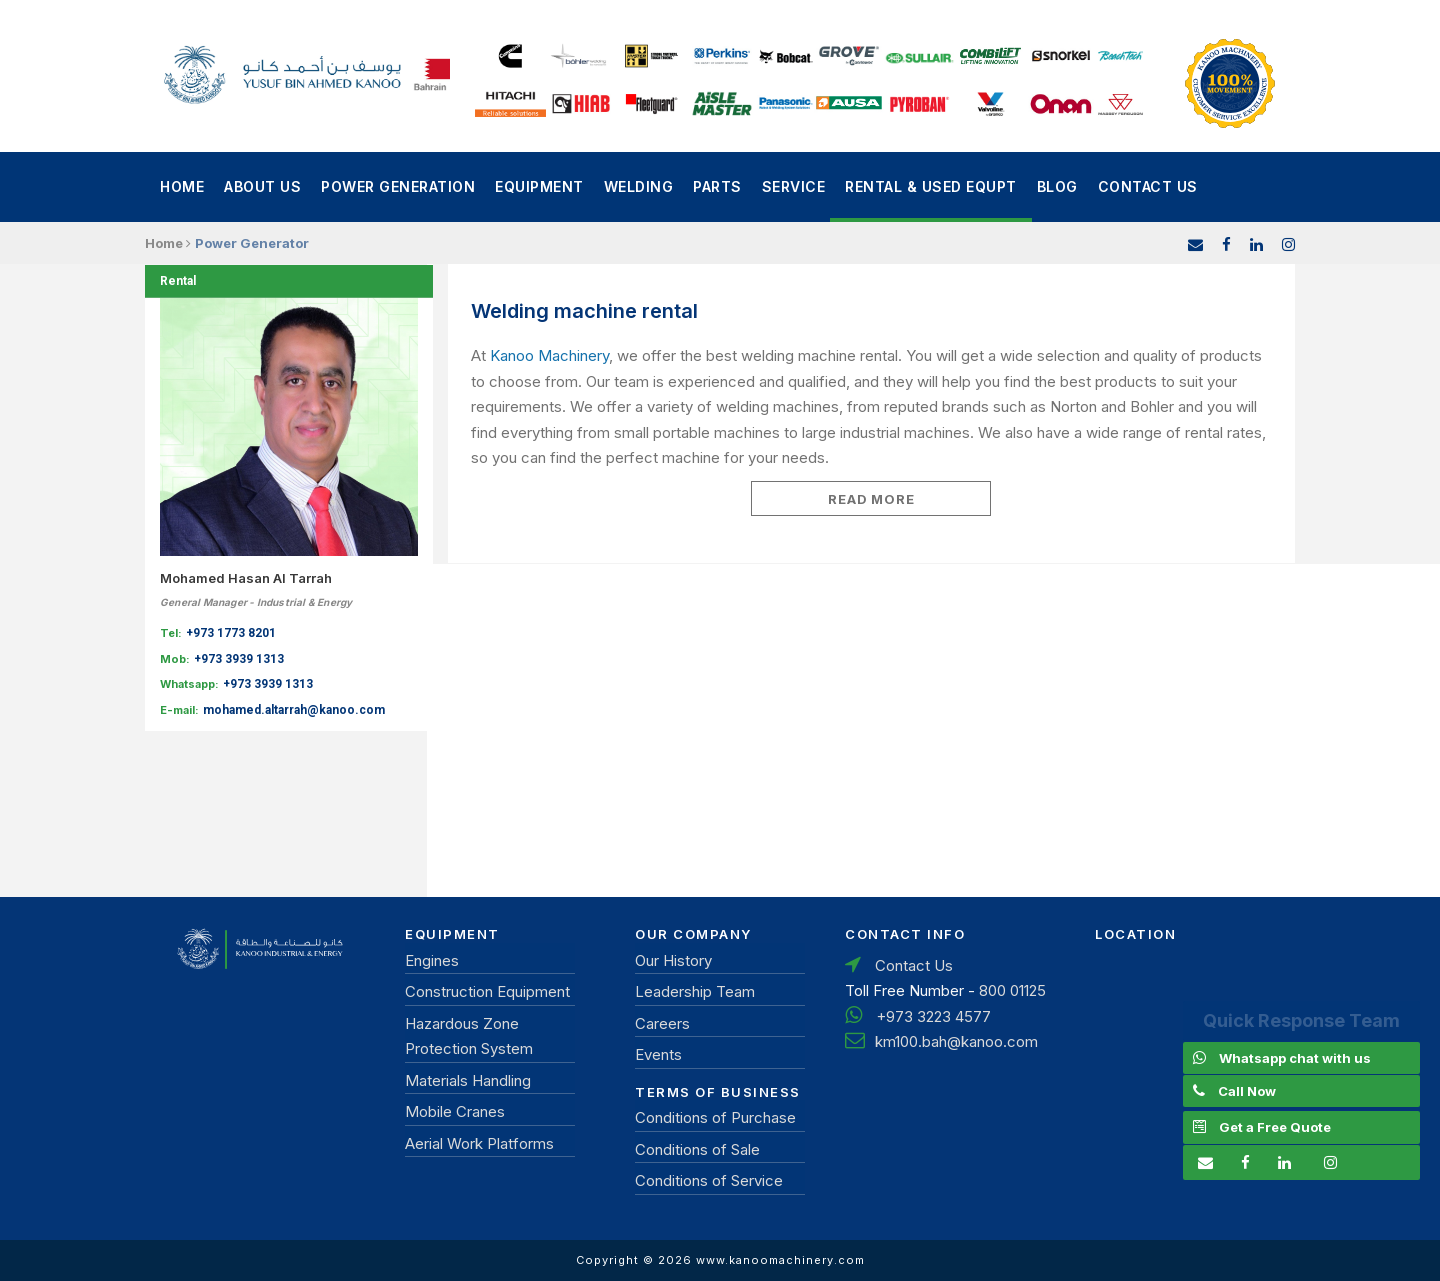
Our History (673, 960)
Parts (717, 186)
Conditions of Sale (697, 1149)
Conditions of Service (709, 1180)
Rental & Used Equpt (931, 186)
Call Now (1247, 1091)
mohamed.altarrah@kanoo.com (294, 710)
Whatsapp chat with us (1295, 1058)
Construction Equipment (487, 991)
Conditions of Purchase (715, 1117)
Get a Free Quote (1275, 1127)
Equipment (539, 186)
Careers (662, 1023)
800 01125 (1012, 990)
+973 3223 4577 (933, 1016)
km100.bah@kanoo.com (956, 1041)
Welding (639, 186)
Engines (432, 960)
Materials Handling (468, 1080)
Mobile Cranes (455, 1111)
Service (794, 186)
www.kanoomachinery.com (780, 1260)
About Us (262, 186)
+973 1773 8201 (231, 633)
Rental (178, 281)
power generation (398, 186)
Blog (1057, 186)
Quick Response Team (1301, 1020)
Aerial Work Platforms (479, 1143)
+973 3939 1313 (239, 659)
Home (182, 186)
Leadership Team (695, 991)
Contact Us (1148, 186)
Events (658, 1054)
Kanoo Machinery (549, 355)
